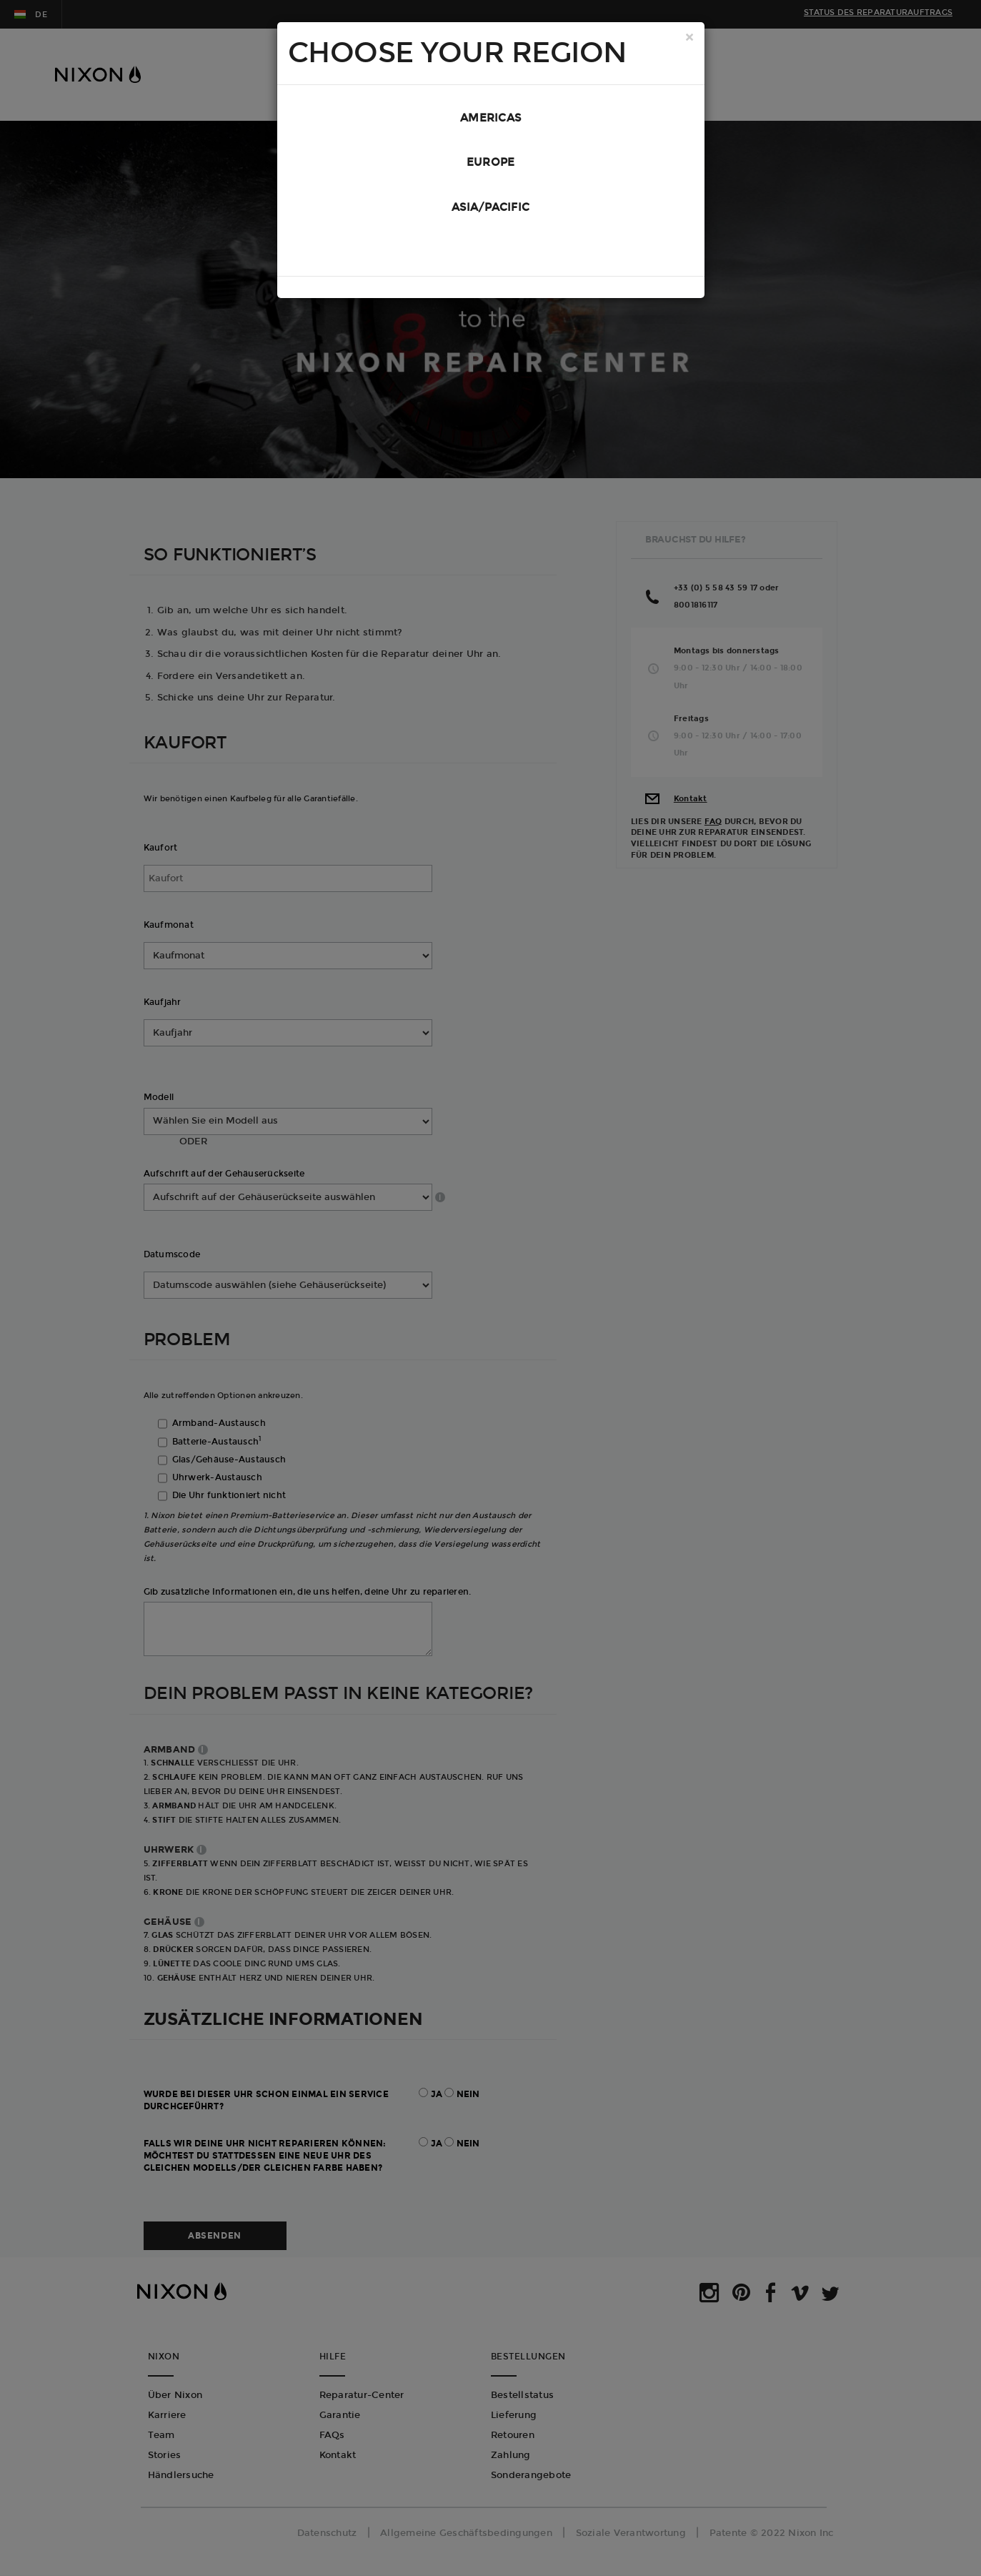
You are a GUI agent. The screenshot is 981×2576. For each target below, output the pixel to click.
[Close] (689, 38)
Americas (490, 119)
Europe (491, 166)
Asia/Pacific (490, 213)
